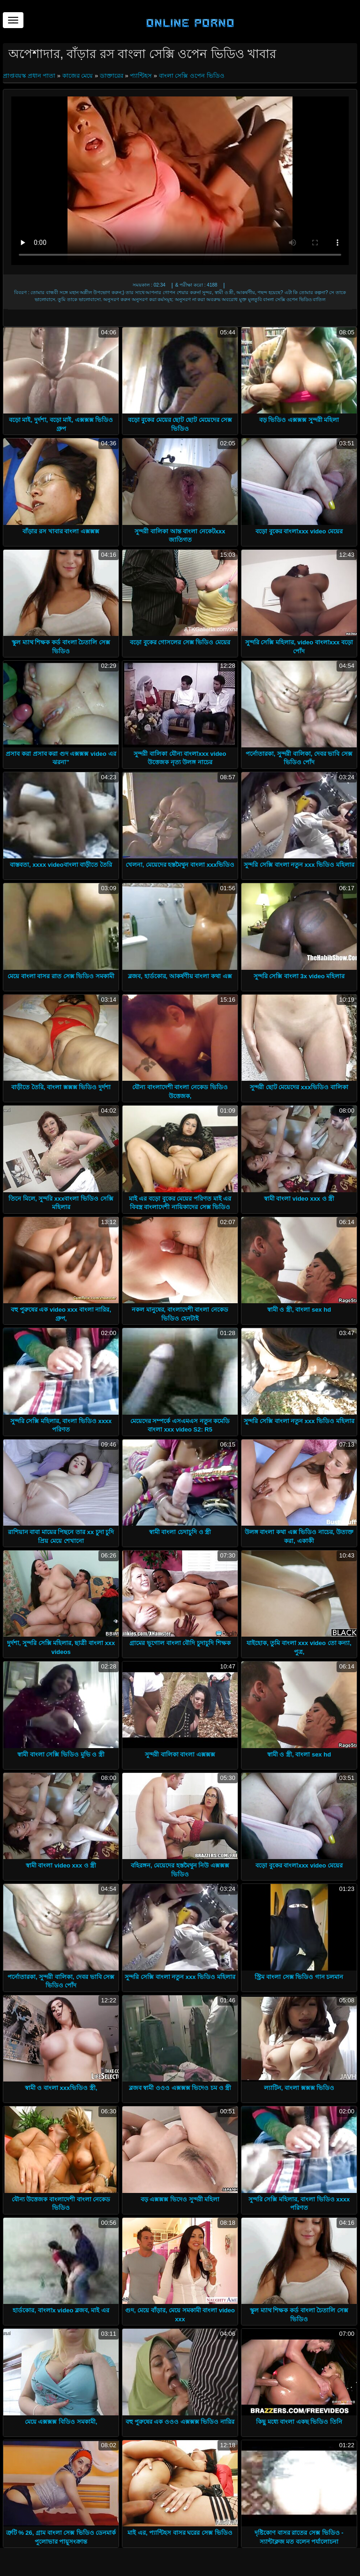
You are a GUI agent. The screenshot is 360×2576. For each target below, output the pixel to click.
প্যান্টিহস (141, 75)
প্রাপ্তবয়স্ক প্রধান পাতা (30, 75)
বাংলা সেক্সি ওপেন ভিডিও (192, 75)
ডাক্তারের (111, 75)
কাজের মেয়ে (77, 75)
